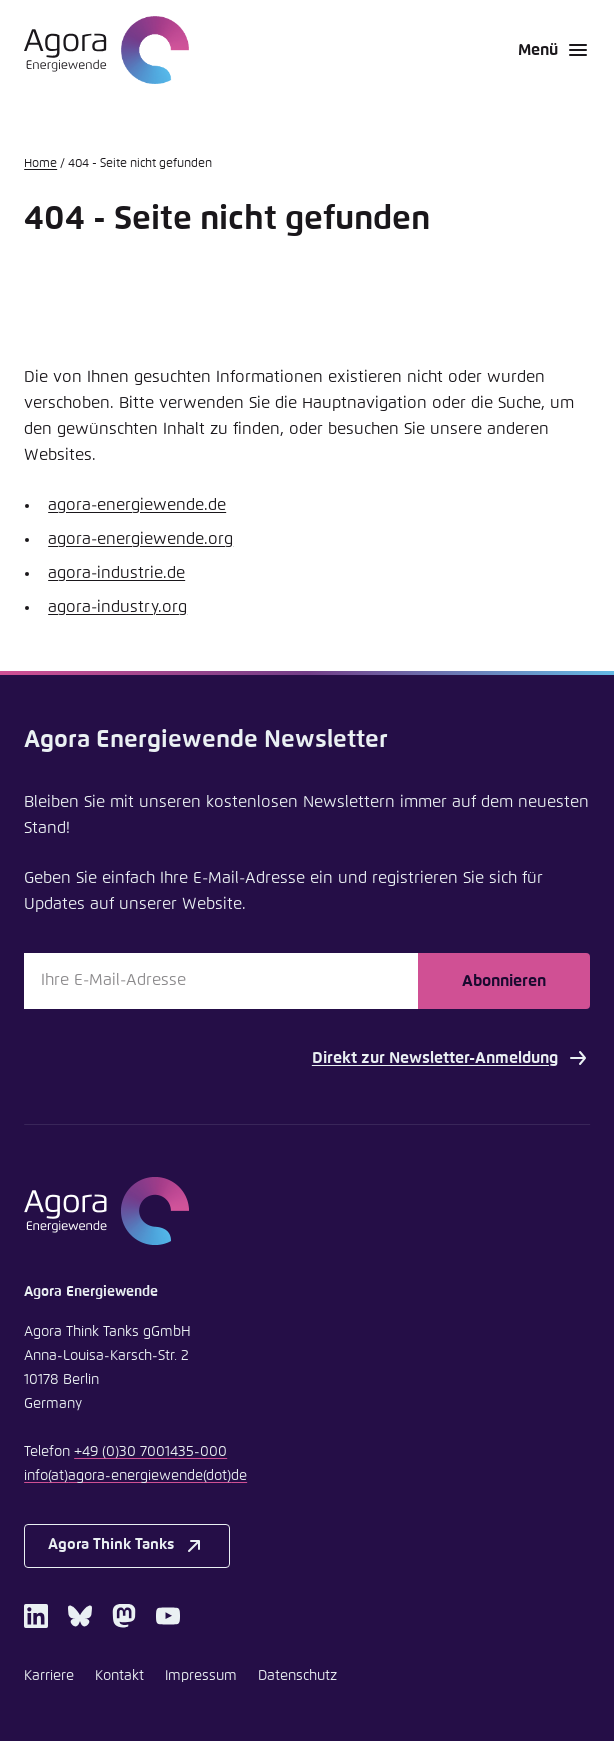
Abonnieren (504, 981)
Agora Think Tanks (127, 1546)
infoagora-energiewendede (135, 1476)
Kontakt (119, 1676)
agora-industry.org (117, 607)
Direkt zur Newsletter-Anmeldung (451, 1058)
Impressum (201, 1676)
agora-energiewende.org (140, 539)
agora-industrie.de (116, 573)
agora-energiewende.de (137, 505)
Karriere (49, 1676)
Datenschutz (297, 1676)
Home (40, 164)
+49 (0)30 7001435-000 (150, 1452)
